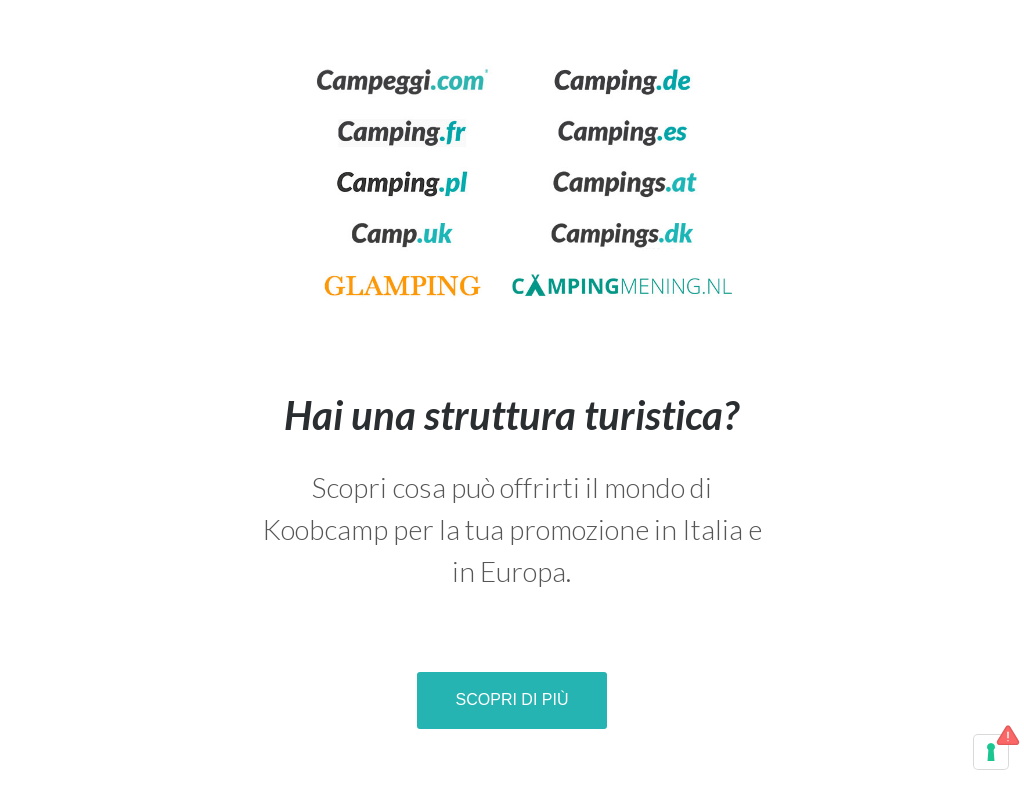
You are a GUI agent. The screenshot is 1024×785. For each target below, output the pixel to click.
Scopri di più (512, 699)
